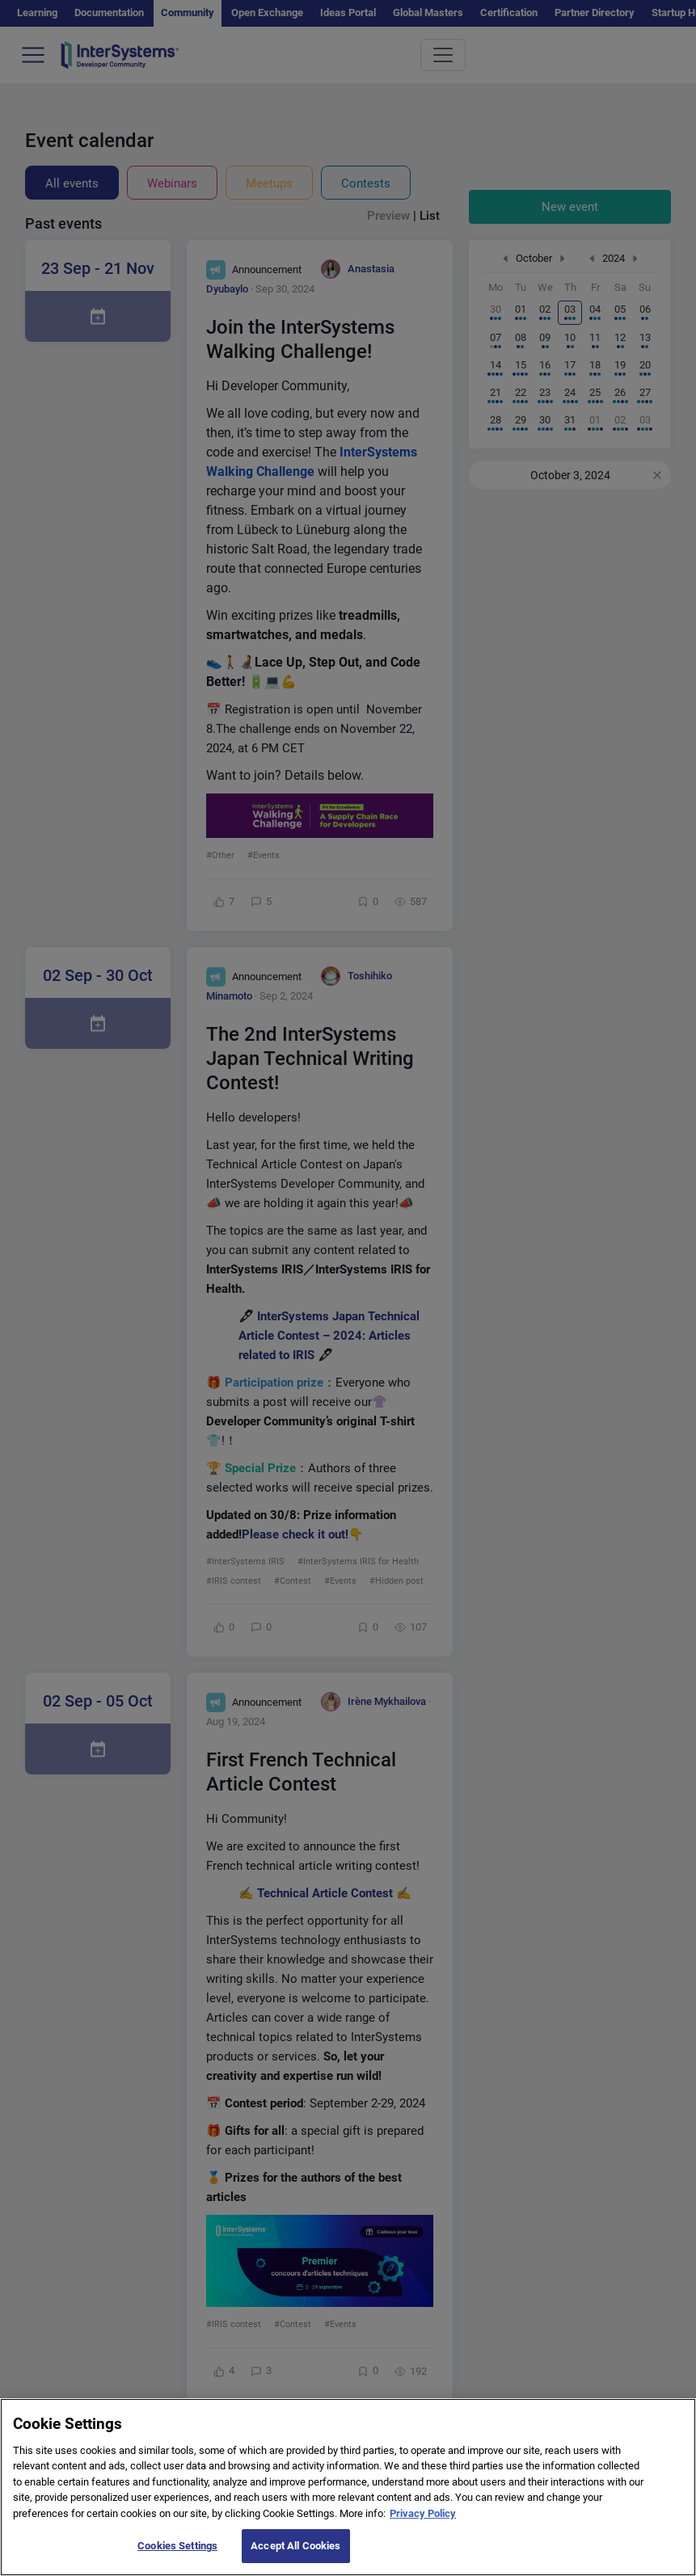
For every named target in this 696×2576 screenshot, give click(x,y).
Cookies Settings (177, 2558)
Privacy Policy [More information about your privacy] (423, 2525)
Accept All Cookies (295, 2558)
